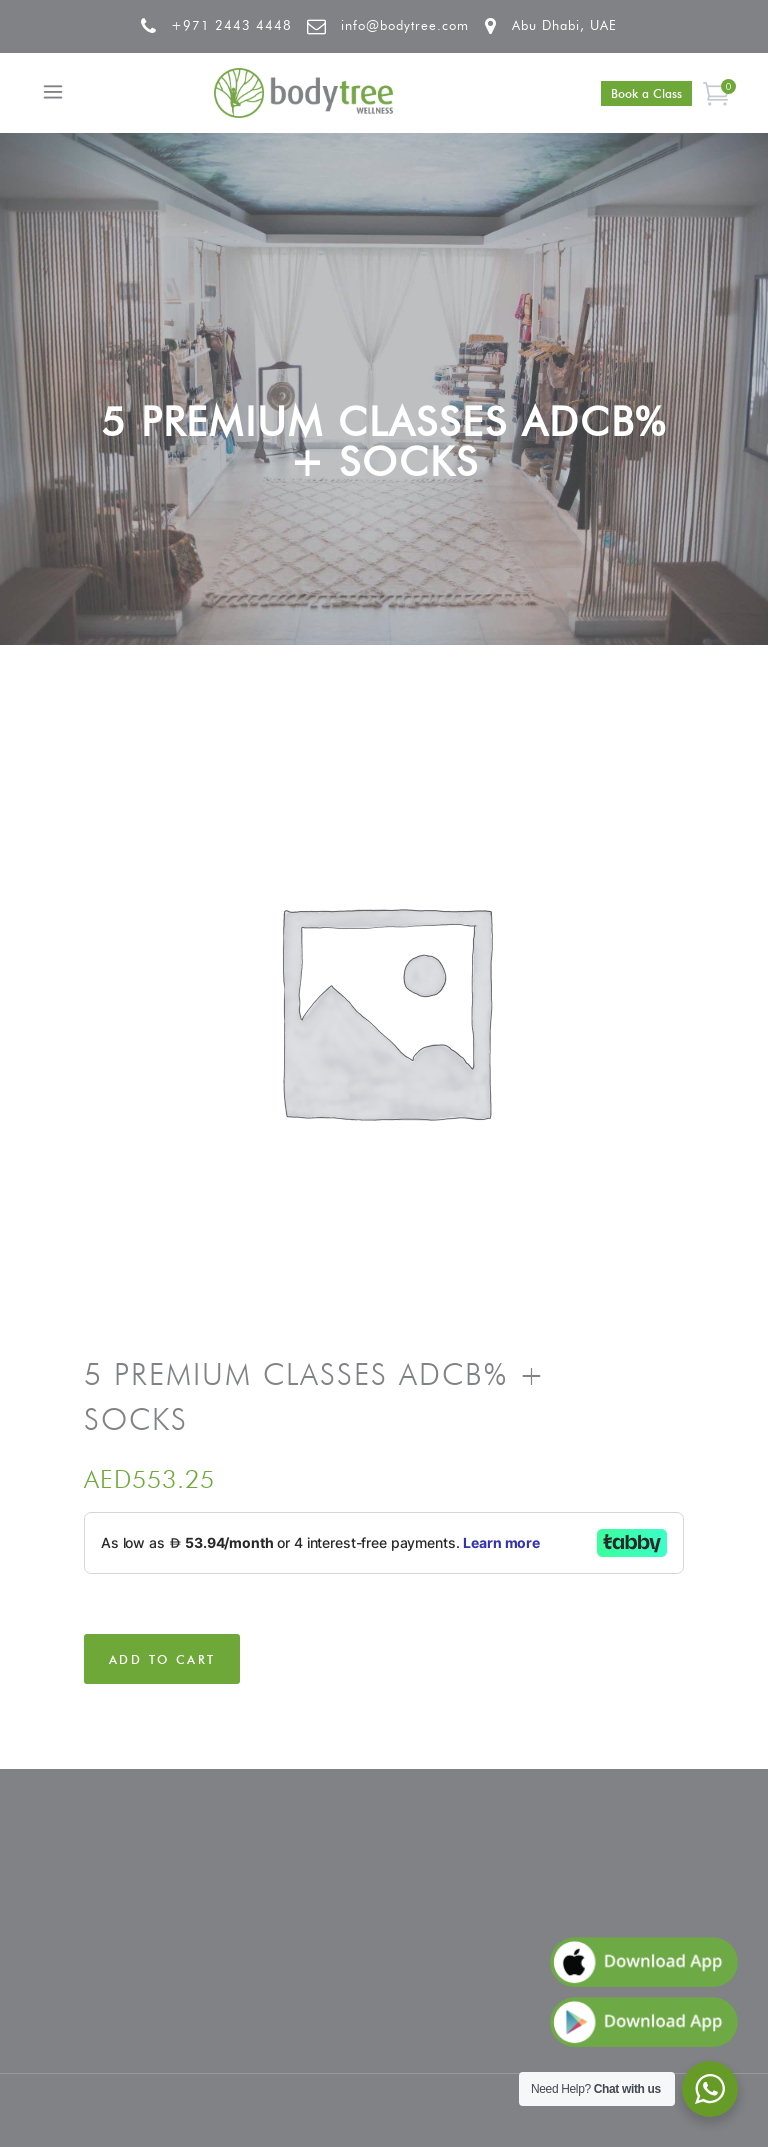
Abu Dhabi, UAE (564, 25)
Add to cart (162, 1659)
